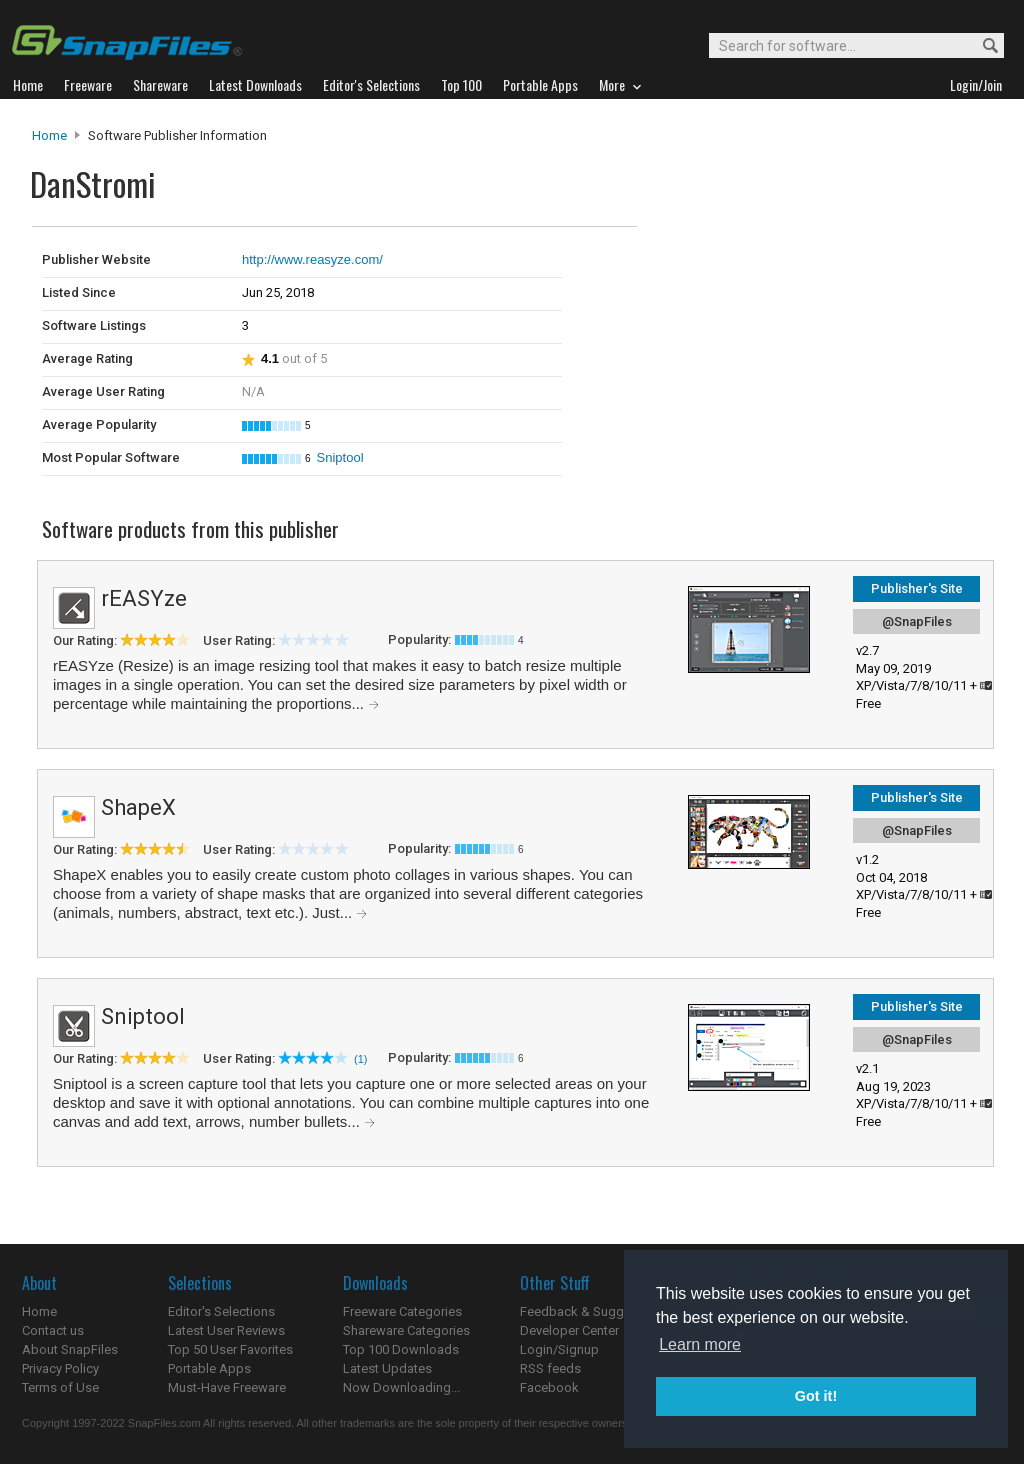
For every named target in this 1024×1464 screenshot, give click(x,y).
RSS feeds (550, 1368)
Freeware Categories (402, 1311)
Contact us (53, 1330)
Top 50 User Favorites (230, 1349)
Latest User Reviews (226, 1330)
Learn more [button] (700, 1344)
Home (49, 135)
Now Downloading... (401, 1387)
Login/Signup (559, 1349)
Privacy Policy (60, 1368)
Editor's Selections (221, 1311)
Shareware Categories (406, 1330)
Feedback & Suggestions (593, 1311)
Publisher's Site (917, 588)
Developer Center (569, 1330)
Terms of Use (60, 1387)
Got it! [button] (816, 1396)
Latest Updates (387, 1368)
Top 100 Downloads (401, 1349)
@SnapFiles (917, 621)
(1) (360, 1059)
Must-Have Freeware (227, 1387)
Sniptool (340, 457)
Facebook (549, 1387)
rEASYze (144, 598)
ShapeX (138, 807)
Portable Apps (209, 1368)
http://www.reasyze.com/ (312, 259)
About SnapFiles (70, 1349)
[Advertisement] (772, 268)
